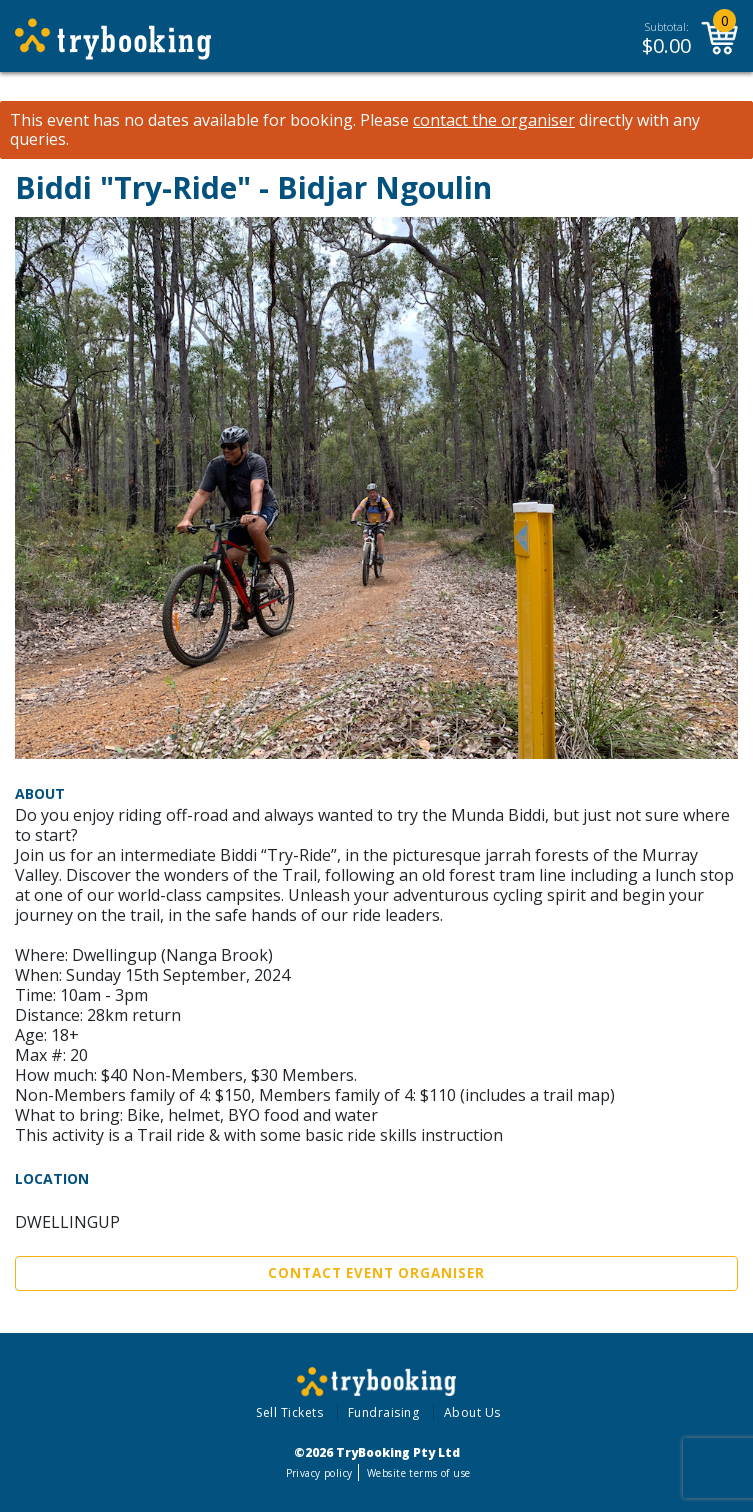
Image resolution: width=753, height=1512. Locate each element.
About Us (472, 1412)
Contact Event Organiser (376, 1273)
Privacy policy (319, 1473)
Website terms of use (418, 1473)
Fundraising (384, 1412)
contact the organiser (494, 120)
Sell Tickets (289, 1412)
